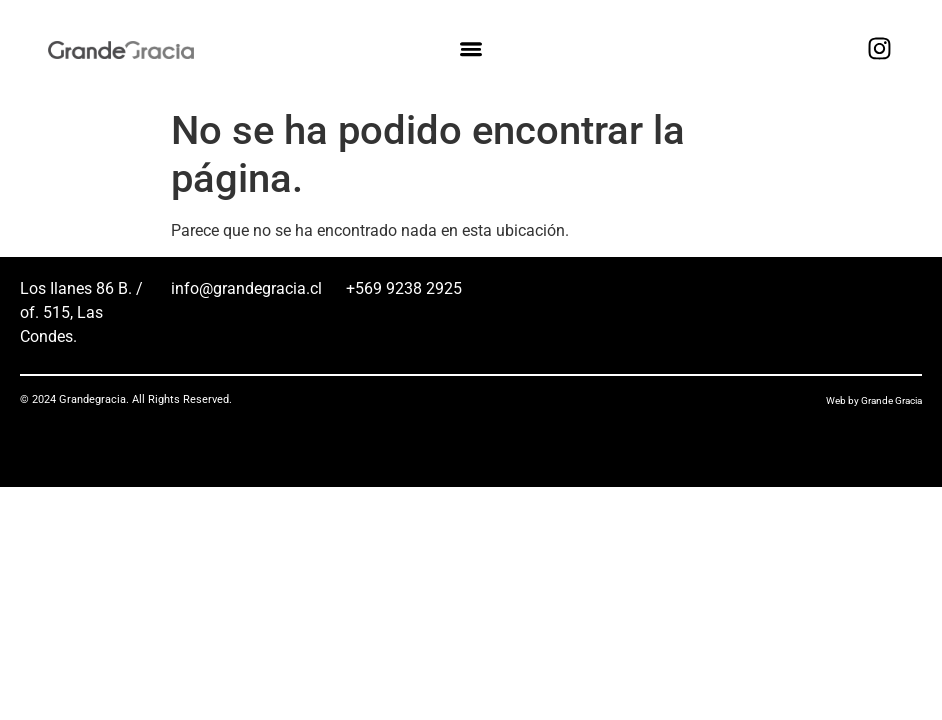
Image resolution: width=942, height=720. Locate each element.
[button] (470, 49)
